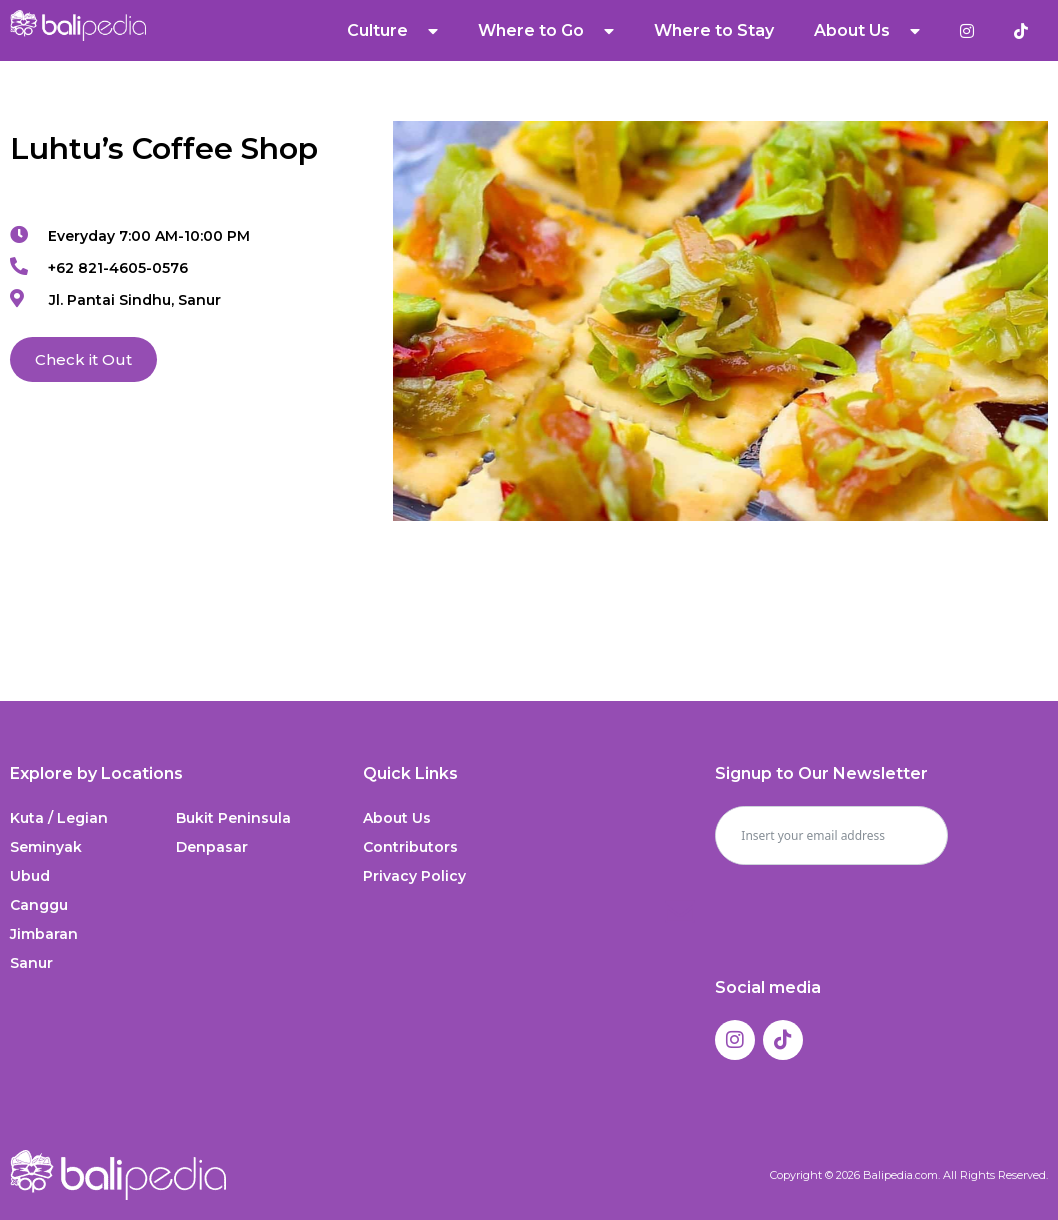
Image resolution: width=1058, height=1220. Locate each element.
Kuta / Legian (59, 818)
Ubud (30, 876)
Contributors (410, 847)
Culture (392, 31)
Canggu (39, 905)
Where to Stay (714, 30)
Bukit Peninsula (233, 818)
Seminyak (46, 847)
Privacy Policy (414, 876)
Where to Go (546, 31)
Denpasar (212, 847)
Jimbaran (44, 934)
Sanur (31, 963)
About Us (867, 31)
